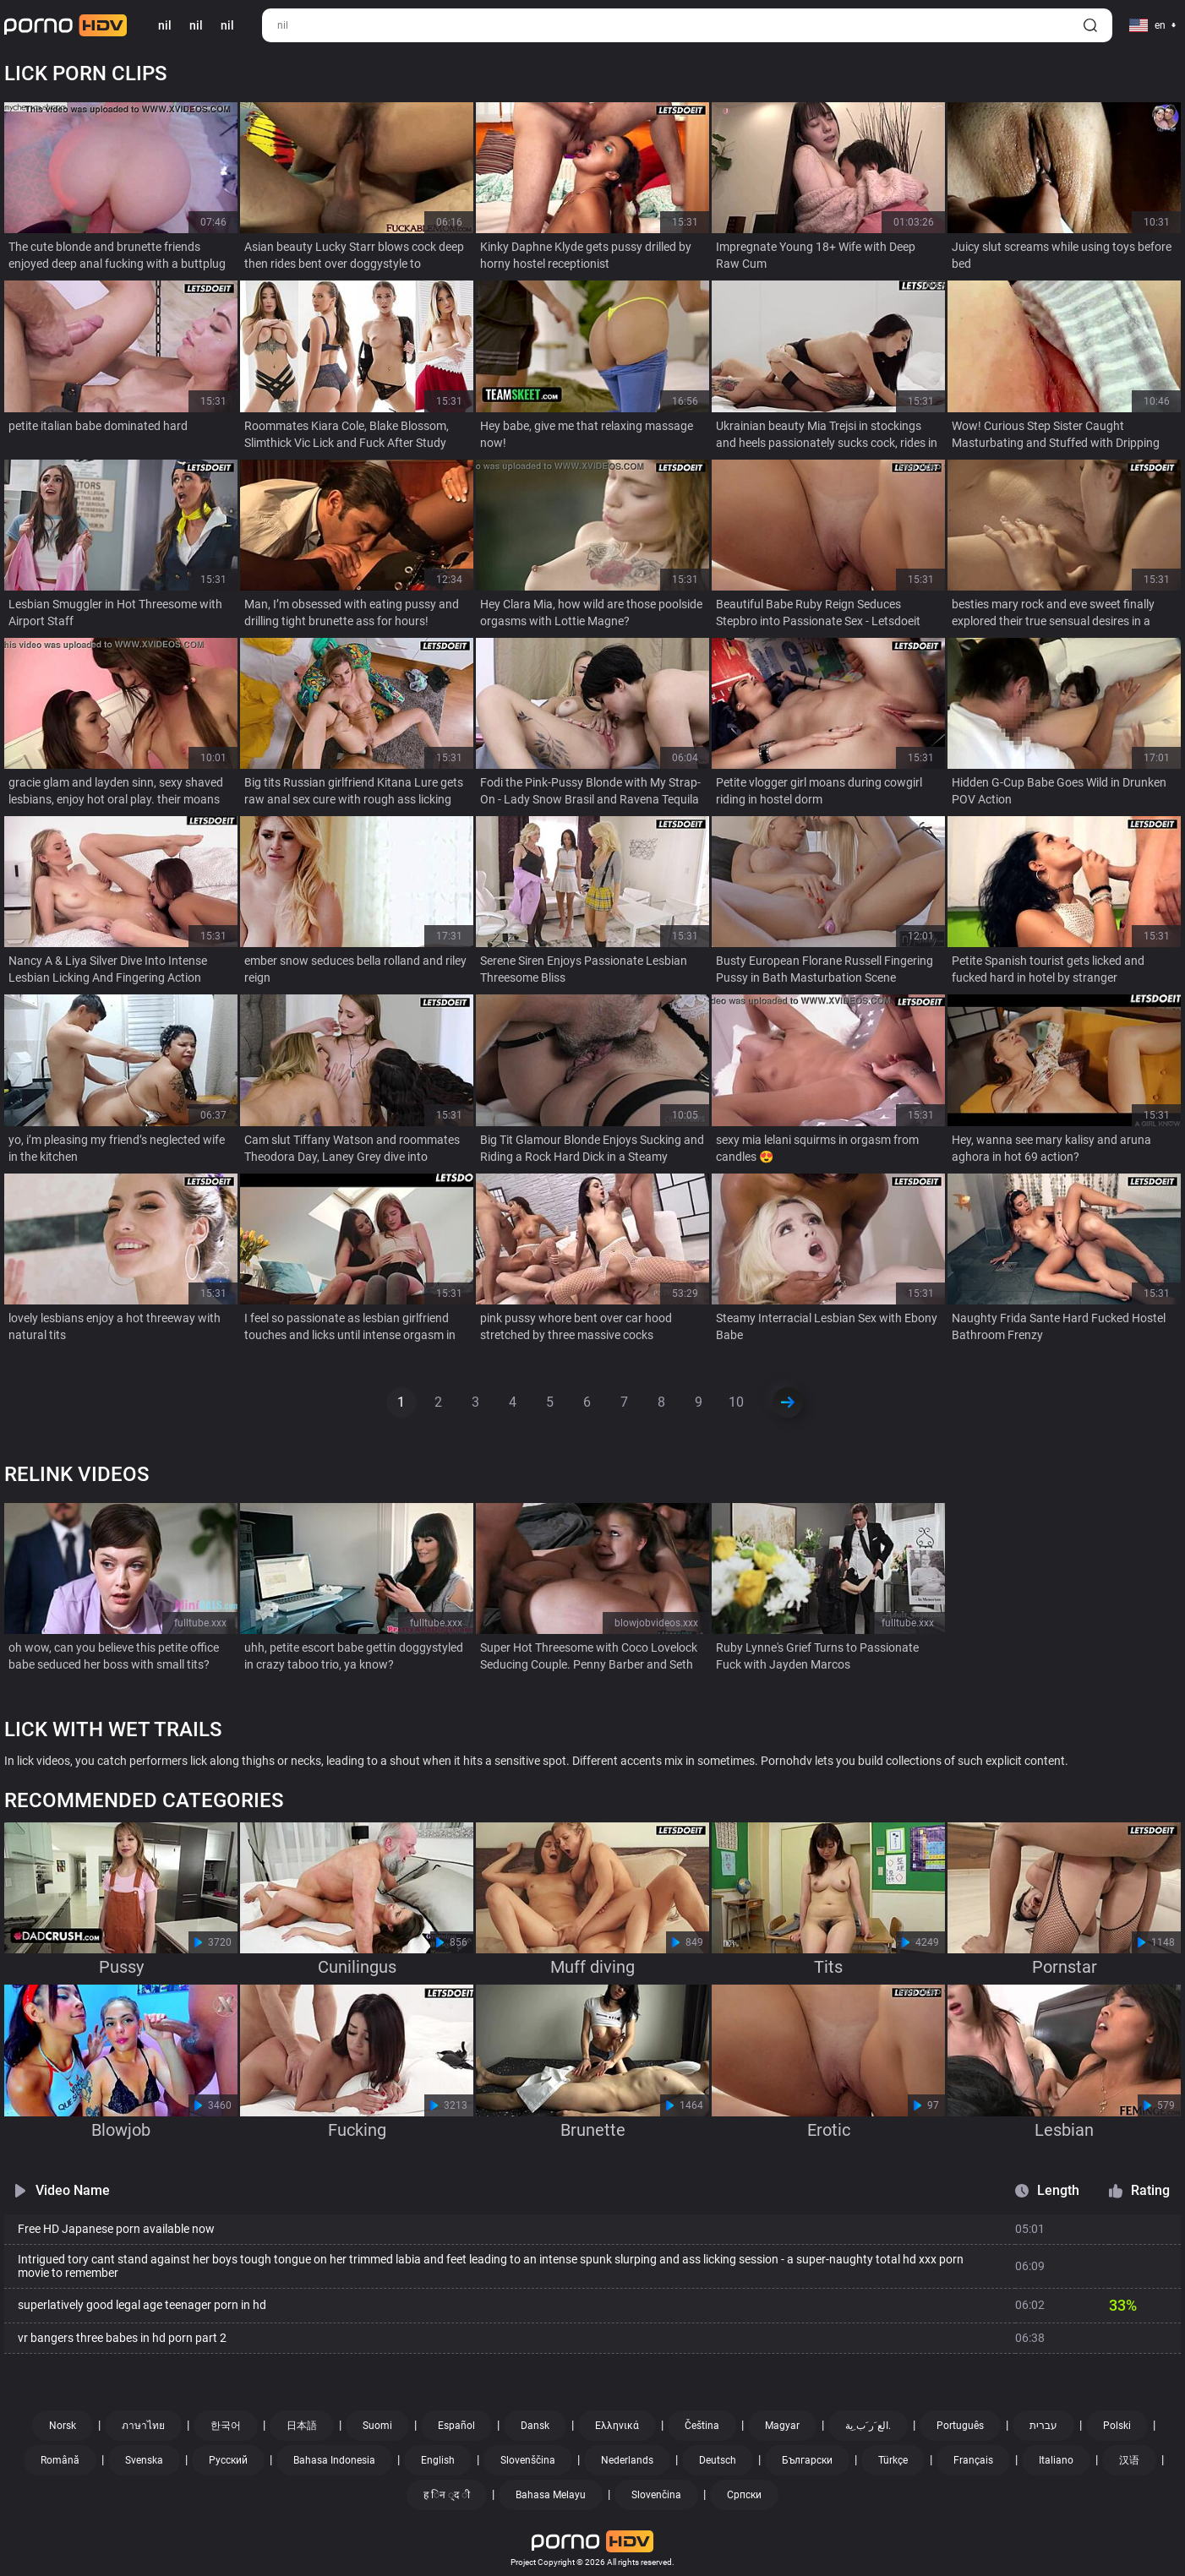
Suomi (377, 2426)
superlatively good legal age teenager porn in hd (142, 2305)
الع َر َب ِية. (868, 2426)
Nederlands (627, 2460)
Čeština (702, 2426)
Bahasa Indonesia (334, 2460)
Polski (1117, 2426)
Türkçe (893, 2460)
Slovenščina (527, 2460)
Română (60, 2460)
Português (960, 2426)
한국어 (225, 2426)
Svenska (144, 2460)
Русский (228, 2460)
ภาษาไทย (143, 2426)
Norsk (62, 2426)
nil (196, 25)
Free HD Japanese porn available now (116, 2229)
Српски (744, 2495)
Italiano (1056, 2460)
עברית (1043, 2426)
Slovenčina (656, 2495)
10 (736, 1402)
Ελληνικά (617, 2426)
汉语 (1129, 2460)
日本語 (302, 2426)
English (438, 2460)
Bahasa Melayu (551, 2495)
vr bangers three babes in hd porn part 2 (122, 2338)
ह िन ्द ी (446, 2495)
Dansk (535, 2426)
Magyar (782, 2426)
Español (456, 2426)
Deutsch (717, 2460)
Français (973, 2460)
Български (807, 2460)
